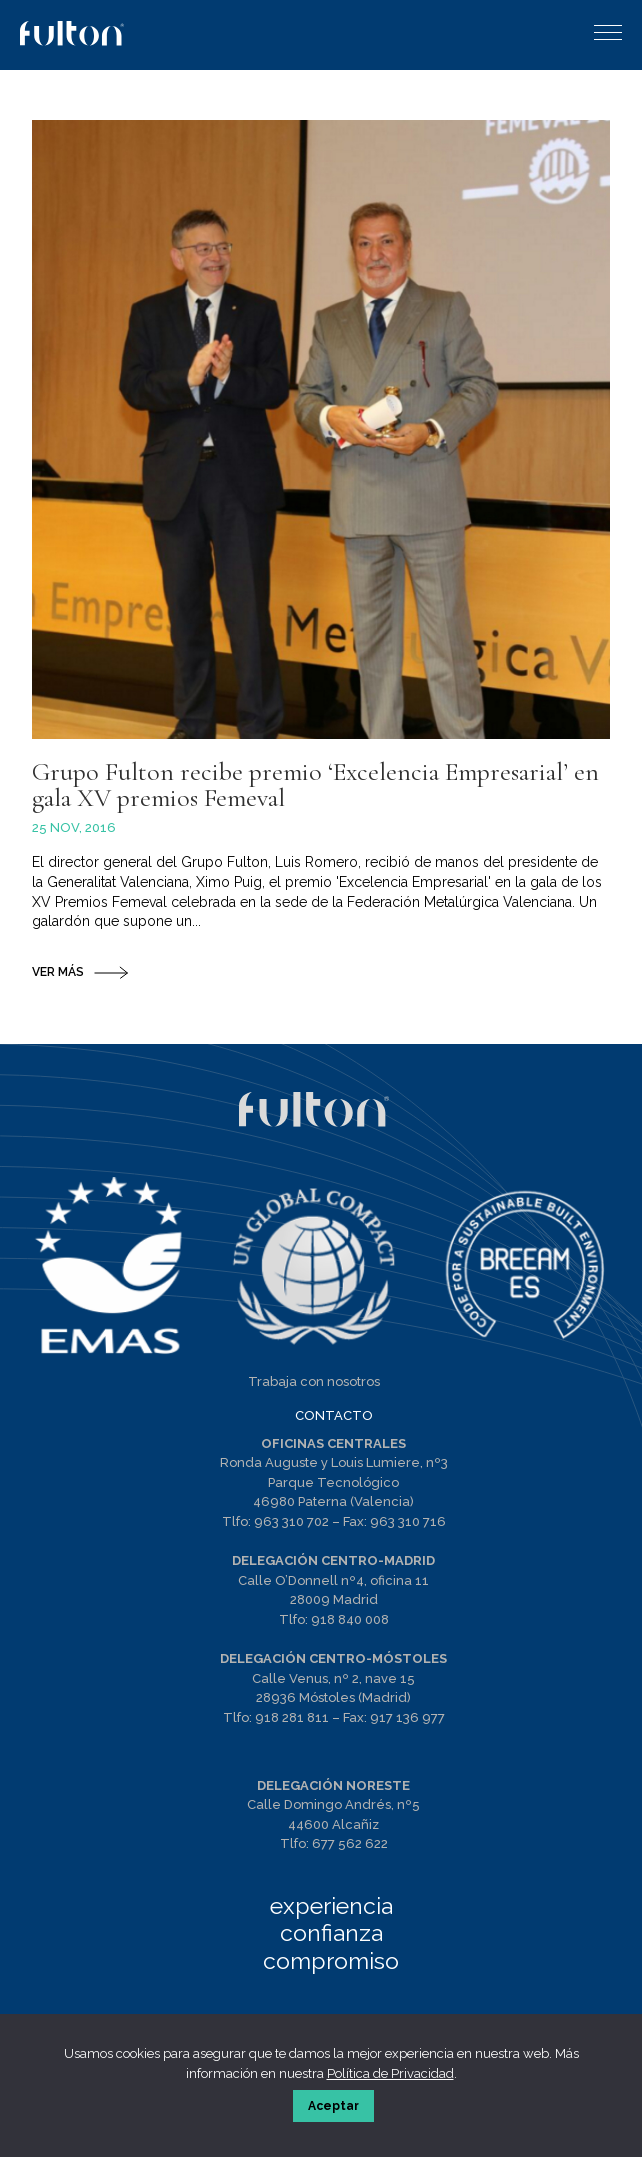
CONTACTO (334, 1415)
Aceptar (333, 2106)
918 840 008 (350, 1619)
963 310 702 (291, 1521)
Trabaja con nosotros (314, 1381)
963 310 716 (408, 1521)
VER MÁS (58, 972)
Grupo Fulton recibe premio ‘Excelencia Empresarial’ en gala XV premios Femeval (315, 784)
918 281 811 (292, 1717)
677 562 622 (350, 1843)
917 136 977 (407, 1717)
